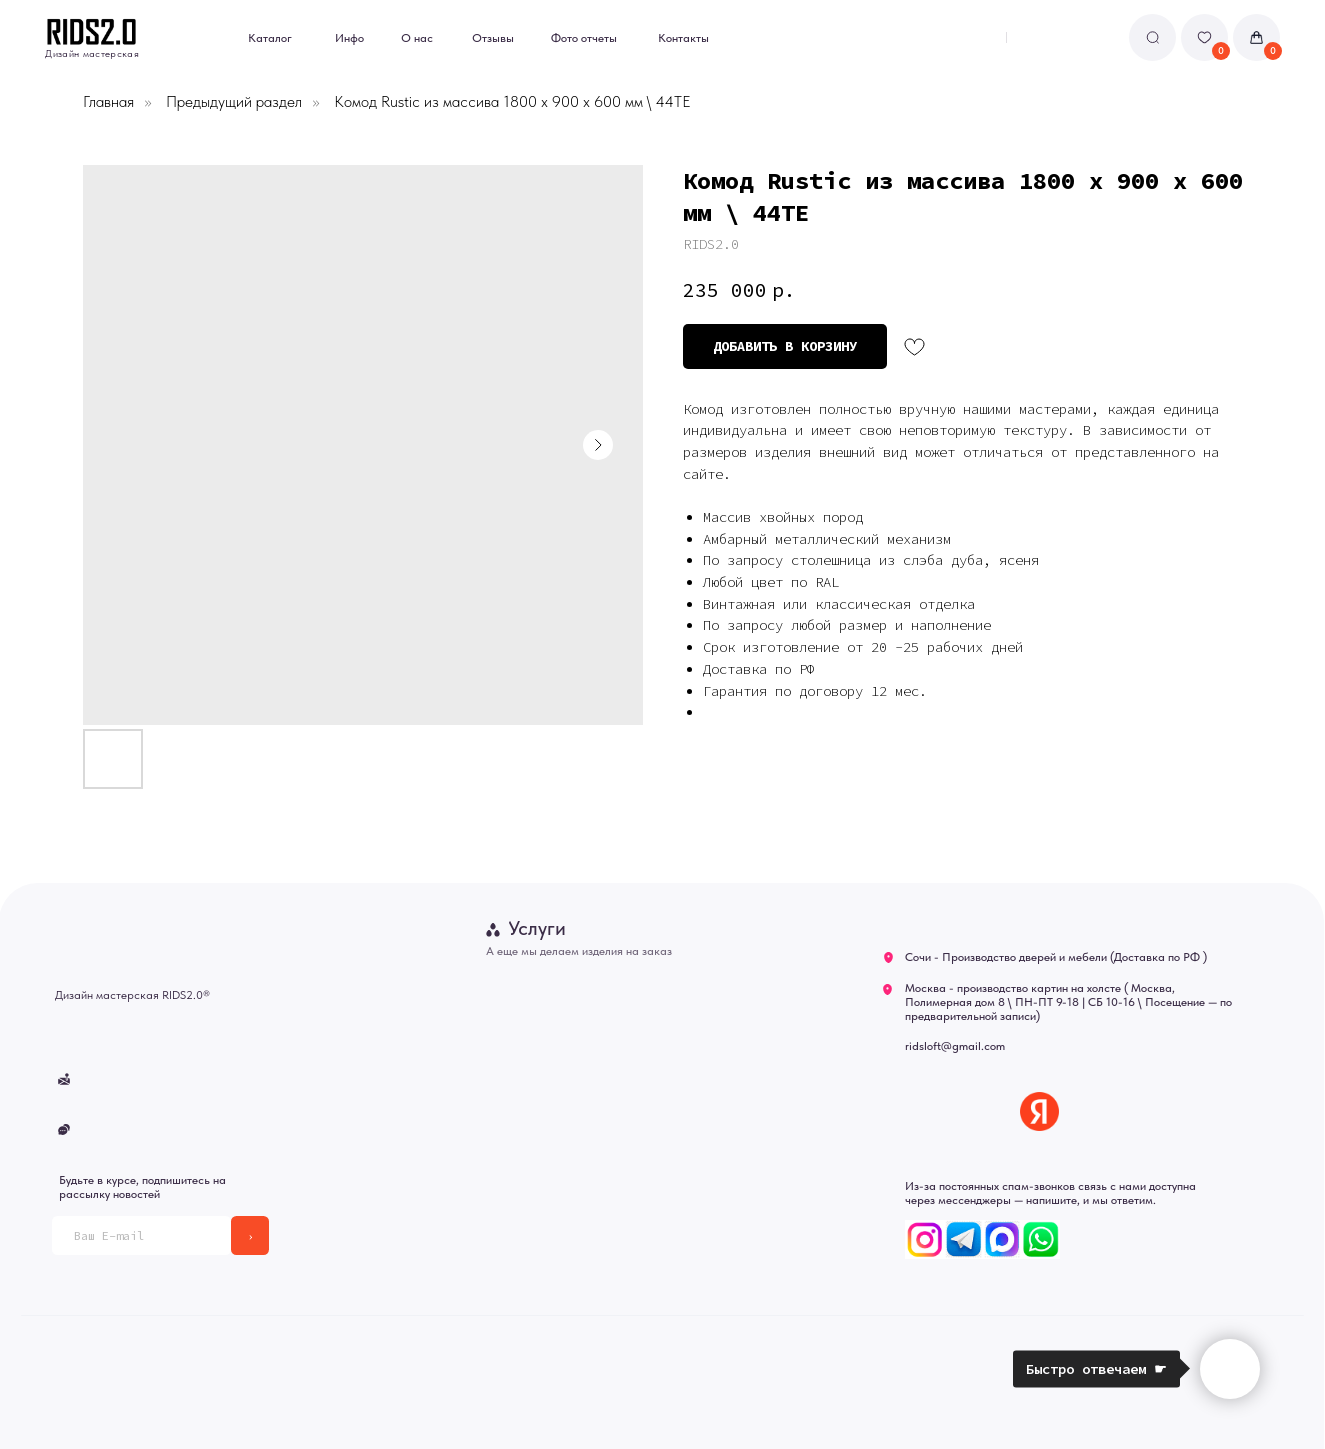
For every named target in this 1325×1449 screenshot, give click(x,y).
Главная (108, 101)
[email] (141, 1235)
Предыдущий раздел (234, 101)
